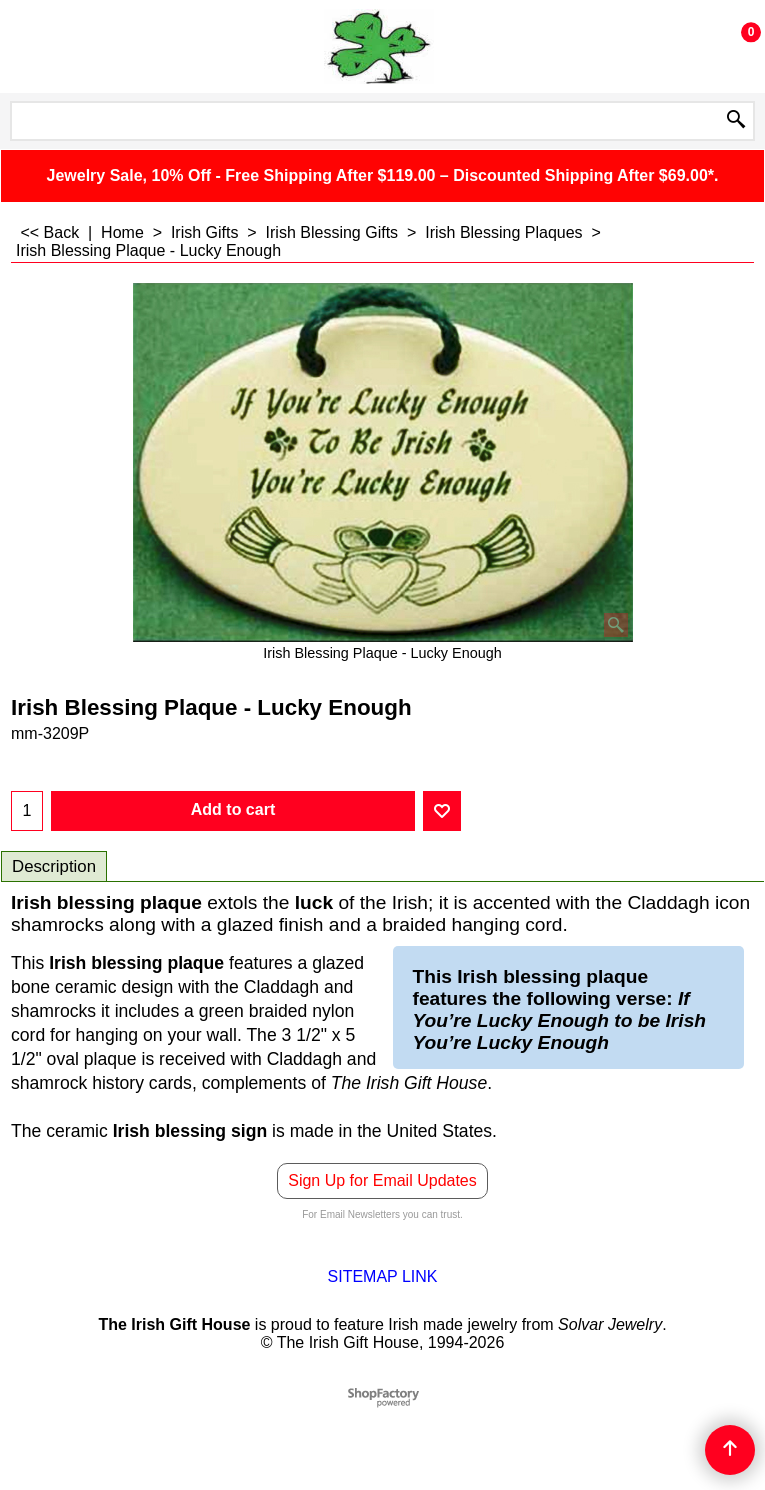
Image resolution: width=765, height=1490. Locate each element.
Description (54, 866)
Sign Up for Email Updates (382, 1180)
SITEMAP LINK (383, 1276)
